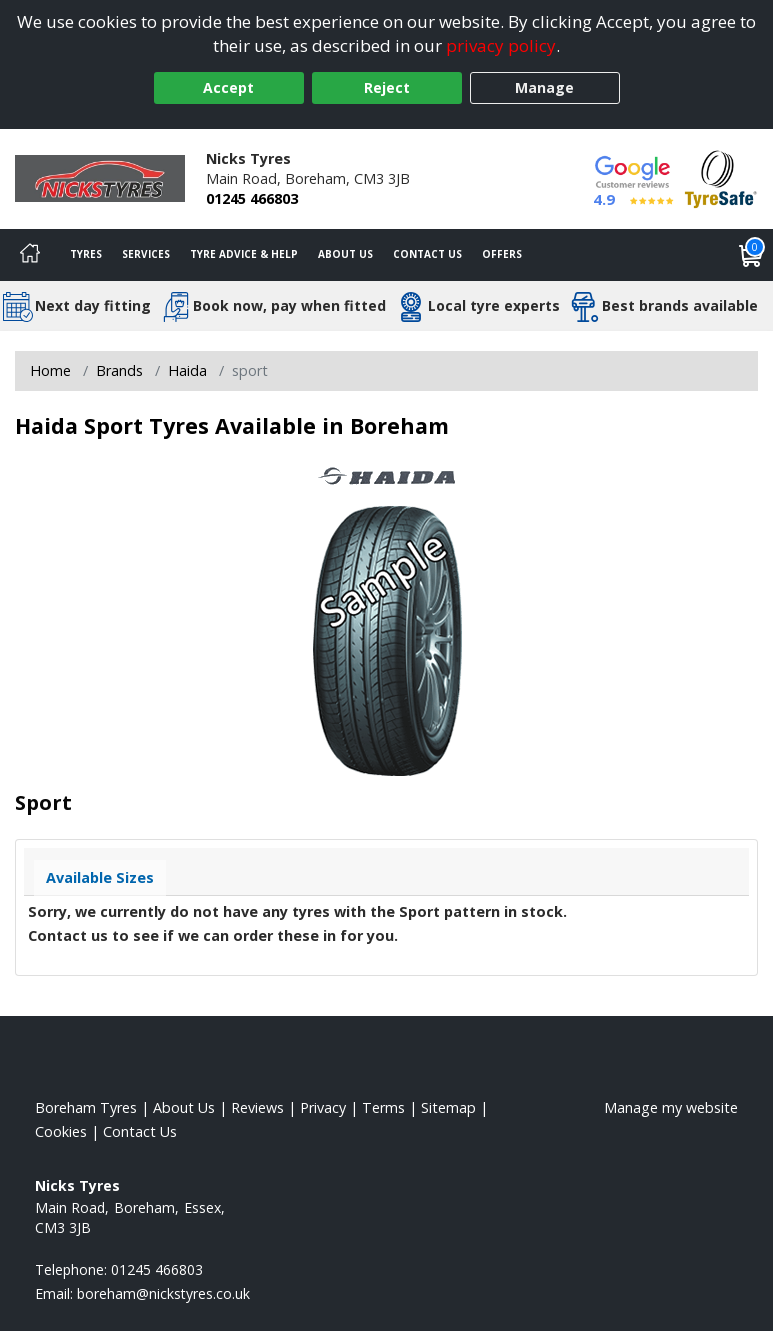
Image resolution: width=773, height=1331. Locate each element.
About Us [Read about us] (184, 1107)
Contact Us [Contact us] (427, 254)
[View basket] (751, 255)
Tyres (86, 254)
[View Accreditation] (721, 177)
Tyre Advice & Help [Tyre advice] (244, 254)
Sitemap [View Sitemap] (448, 1107)
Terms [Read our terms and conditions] (383, 1107)
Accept (228, 87)
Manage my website (671, 1107)
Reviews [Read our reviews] (257, 1107)
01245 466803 (252, 198)
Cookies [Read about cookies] (61, 1131)
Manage (544, 87)
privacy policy (501, 45)
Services (146, 254)
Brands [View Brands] (119, 370)
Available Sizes (100, 877)
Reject (387, 87)
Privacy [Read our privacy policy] (323, 1107)
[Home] (30, 255)
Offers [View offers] (502, 254)
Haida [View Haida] (187, 370)
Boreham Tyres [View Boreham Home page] (86, 1107)
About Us (345, 254)
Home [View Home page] (50, 370)
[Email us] (163, 1293)
